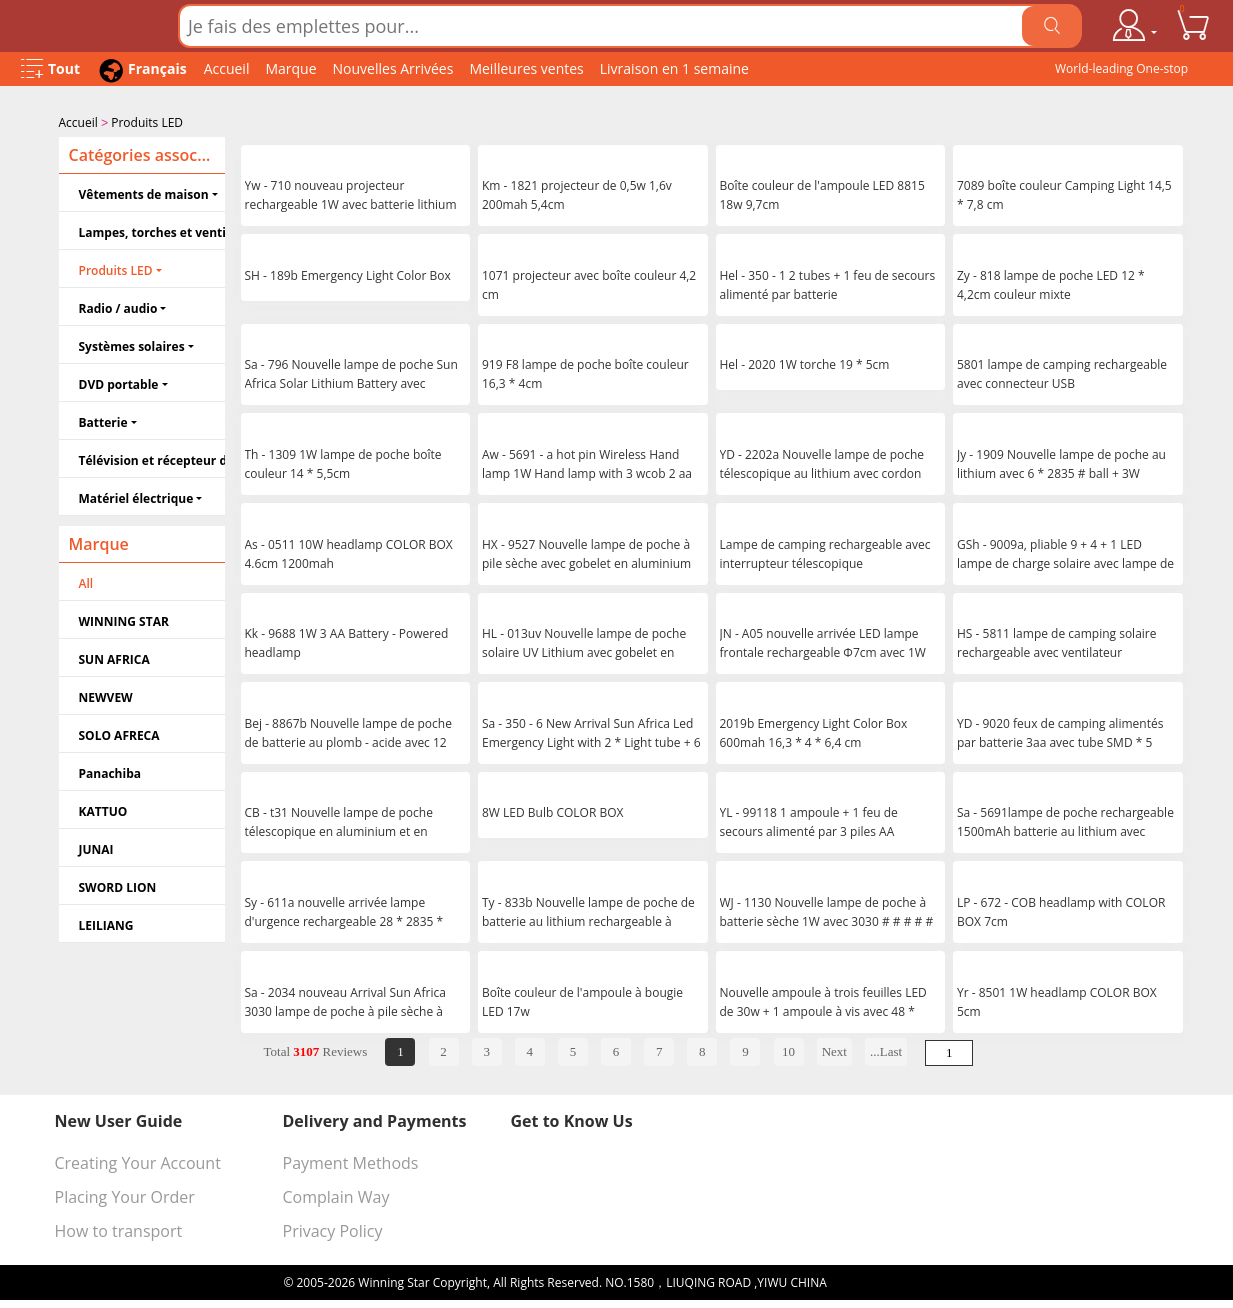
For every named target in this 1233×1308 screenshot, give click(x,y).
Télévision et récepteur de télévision (152, 458)
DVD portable (119, 382)
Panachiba (110, 771)
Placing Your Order (125, 1195)
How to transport (119, 1229)
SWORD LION (118, 885)
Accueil (227, 68)
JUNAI (96, 847)
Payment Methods (351, 1161)
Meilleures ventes (526, 68)
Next (834, 1049)
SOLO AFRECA (119, 733)
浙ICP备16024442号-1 (890, 1280)
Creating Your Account (138, 1161)
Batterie (103, 420)
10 (788, 1049)
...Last (886, 1049)
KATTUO (103, 809)
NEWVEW (106, 695)
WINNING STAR (124, 619)
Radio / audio (118, 306)
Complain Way (336, 1195)
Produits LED (147, 122)
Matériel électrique (136, 496)
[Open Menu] (50, 69)
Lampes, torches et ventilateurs (152, 230)
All (86, 581)
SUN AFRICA (114, 657)
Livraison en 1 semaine (674, 68)
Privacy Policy (333, 1229)
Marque (290, 68)
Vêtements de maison (144, 192)
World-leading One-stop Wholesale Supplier (1121, 73)
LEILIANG (106, 923)
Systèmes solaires (132, 344)
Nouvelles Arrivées (393, 68)
